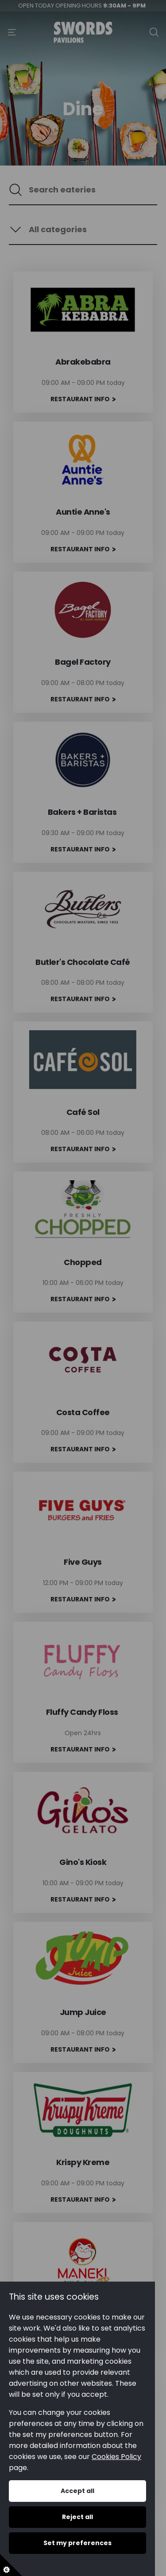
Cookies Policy (116, 2457)
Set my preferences (77, 2542)
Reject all (77, 2516)
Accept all (77, 2490)
